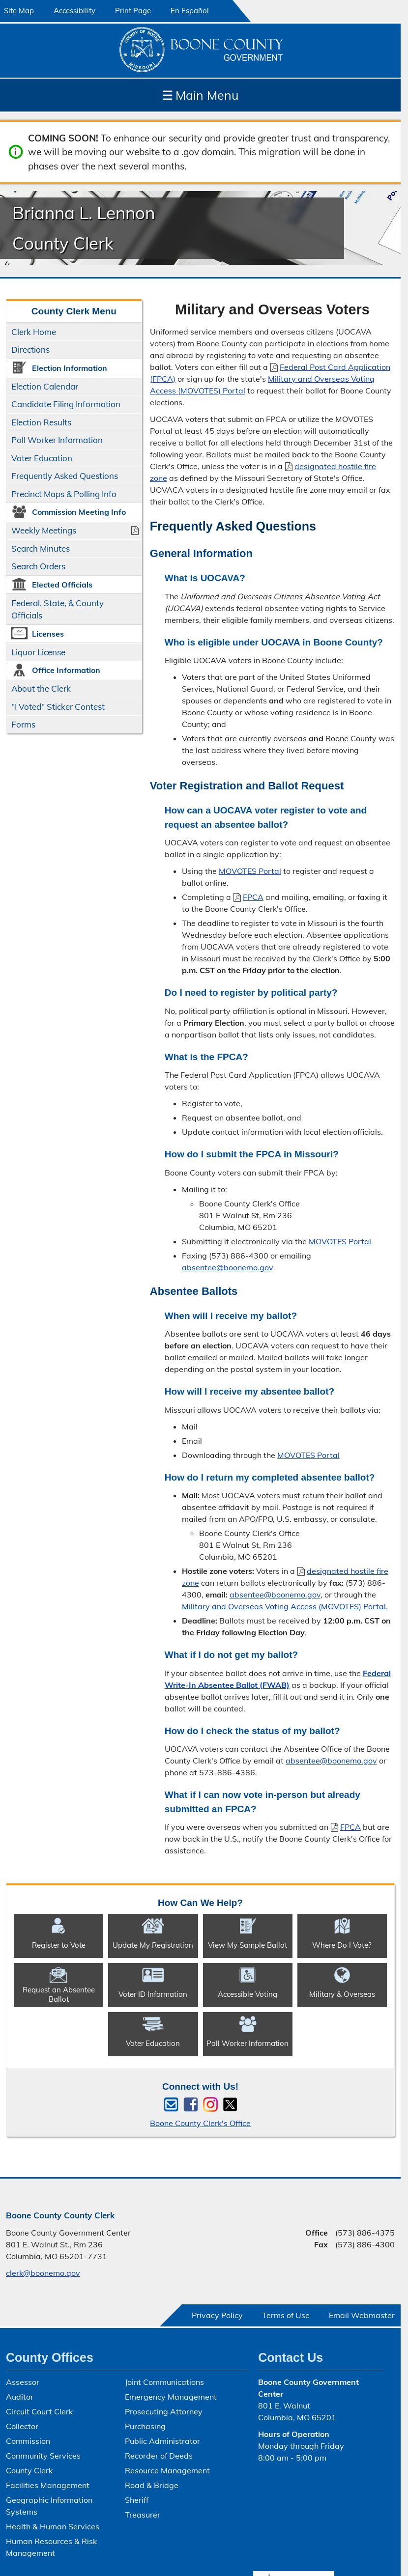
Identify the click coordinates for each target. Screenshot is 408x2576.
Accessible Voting (247, 1994)
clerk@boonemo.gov (43, 2273)
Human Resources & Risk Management (51, 2547)
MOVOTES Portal (250, 871)
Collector (22, 2426)
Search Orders (38, 566)
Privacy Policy (217, 2315)
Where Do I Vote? (342, 1945)
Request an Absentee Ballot (59, 1994)
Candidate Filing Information (65, 404)
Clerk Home (33, 332)
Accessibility (74, 10)
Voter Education (41, 458)
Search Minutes (40, 548)
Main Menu (200, 95)
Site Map (19, 10)
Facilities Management (47, 2485)
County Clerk (29, 2470)
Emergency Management (171, 2397)
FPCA (248, 897)
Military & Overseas (342, 1994)
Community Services (43, 2456)
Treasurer (142, 2515)
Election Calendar (44, 386)
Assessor (22, 2382)
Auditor (19, 2397)
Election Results (41, 422)
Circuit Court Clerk (39, 2411)
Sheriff (136, 2500)
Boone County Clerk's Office (200, 2123)
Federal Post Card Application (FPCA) (270, 373)
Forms (23, 724)
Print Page (133, 10)
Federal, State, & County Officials (57, 609)
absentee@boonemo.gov (227, 1267)
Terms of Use (286, 2315)
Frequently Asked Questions (64, 476)
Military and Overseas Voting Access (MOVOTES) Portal (284, 1606)
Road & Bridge (151, 2485)
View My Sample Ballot (247, 1945)
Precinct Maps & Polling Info (64, 494)
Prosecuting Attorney (164, 2411)
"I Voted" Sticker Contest (58, 706)
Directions (30, 349)
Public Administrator (162, 2441)
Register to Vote (59, 1945)
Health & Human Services (52, 2526)
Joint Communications (164, 2382)
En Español (190, 10)
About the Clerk (41, 688)
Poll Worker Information (57, 440)
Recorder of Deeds (159, 2456)
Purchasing (145, 2426)
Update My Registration (153, 1945)
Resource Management (167, 2470)
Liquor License (38, 652)
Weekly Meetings (43, 530)
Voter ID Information (152, 1994)
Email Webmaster (362, 2315)
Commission (28, 2441)
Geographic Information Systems (49, 2506)
